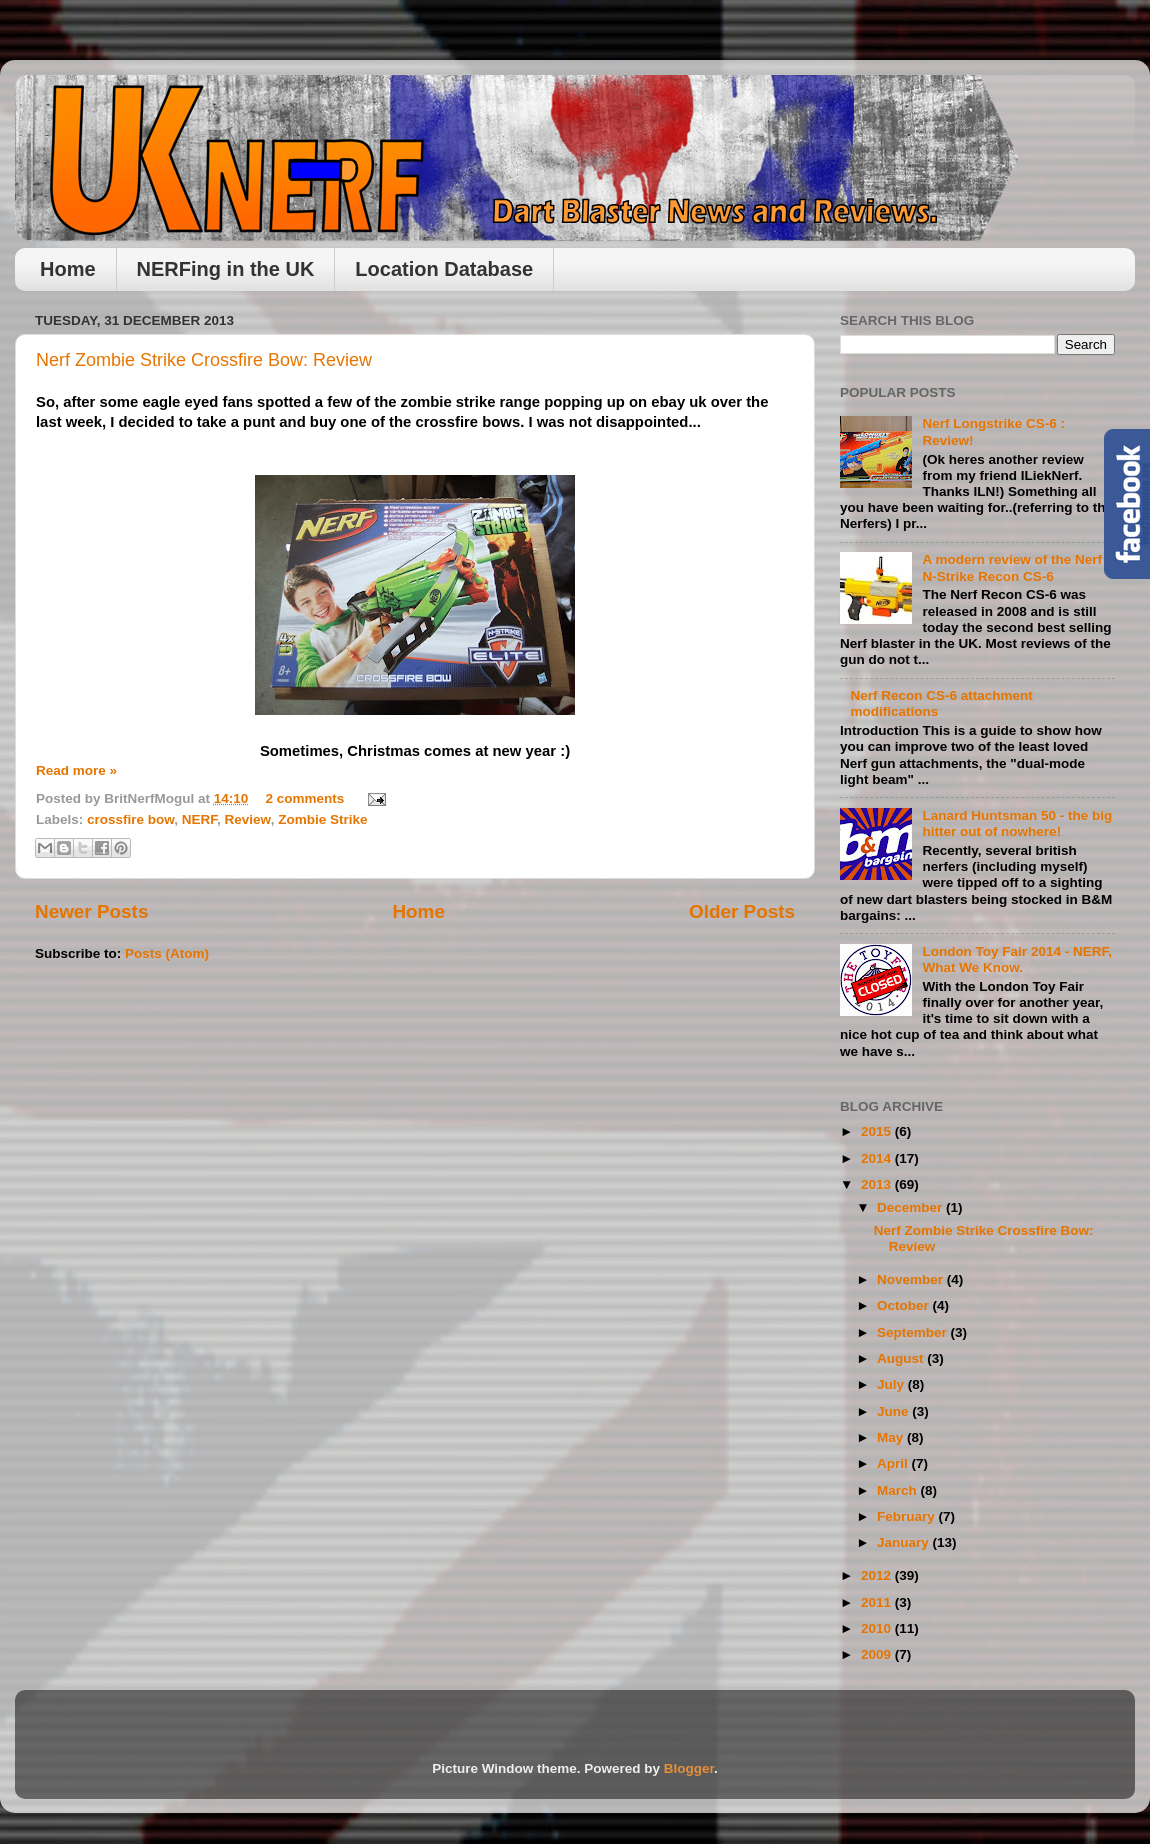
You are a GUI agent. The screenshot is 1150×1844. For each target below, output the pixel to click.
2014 (878, 1158)
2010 (878, 1628)
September (914, 1332)
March (899, 1490)
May (892, 1437)
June (894, 1411)
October (905, 1305)
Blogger (689, 1768)
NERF (199, 819)
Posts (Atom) (167, 953)
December (911, 1207)
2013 (878, 1184)
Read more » (76, 770)
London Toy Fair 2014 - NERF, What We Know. (1017, 959)
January (905, 1542)
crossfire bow (130, 819)
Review (248, 819)
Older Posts (742, 911)
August (902, 1358)
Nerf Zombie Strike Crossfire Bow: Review (204, 360)
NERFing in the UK (226, 269)
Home (68, 269)
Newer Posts (91, 911)
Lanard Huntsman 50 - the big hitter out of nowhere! (1017, 823)
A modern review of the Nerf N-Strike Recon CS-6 (1012, 567)
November (912, 1279)
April (894, 1463)
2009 (878, 1654)
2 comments (305, 798)
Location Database (444, 269)
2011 (878, 1602)
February (908, 1516)
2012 (878, 1575)
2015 (878, 1131)
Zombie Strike (322, 819)
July (892, 1384)
